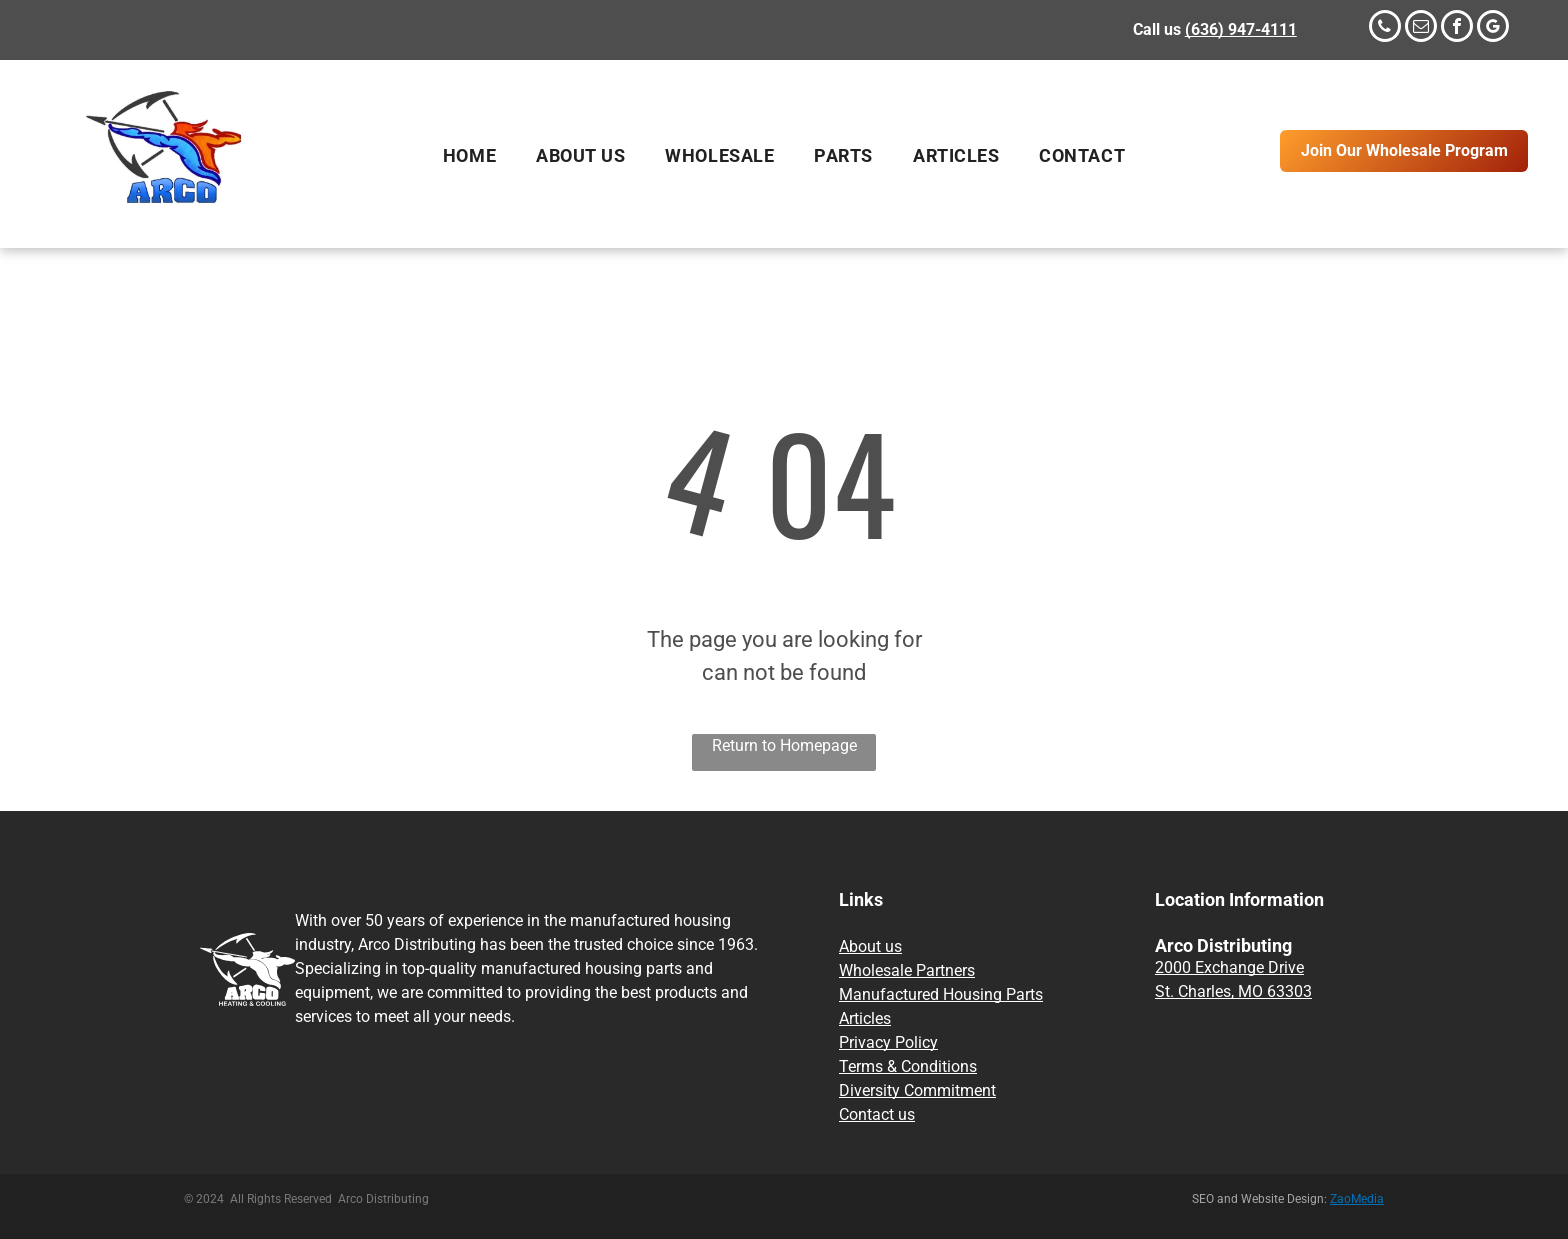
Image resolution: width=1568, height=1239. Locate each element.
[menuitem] (469, 156)
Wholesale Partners (907, 970)
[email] (1421, 28)
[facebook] (1457, 28)
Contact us (877, 1114)
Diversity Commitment (917, 1090)
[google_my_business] (1493, 28)
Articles (865, 1018)
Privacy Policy (888, 1042)
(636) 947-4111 (1241, 29)
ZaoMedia (1357, 1199)
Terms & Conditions (908, 1066)
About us (870, 946)
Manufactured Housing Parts (941, 994)
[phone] (1385, 28)
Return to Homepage (784, 745)
